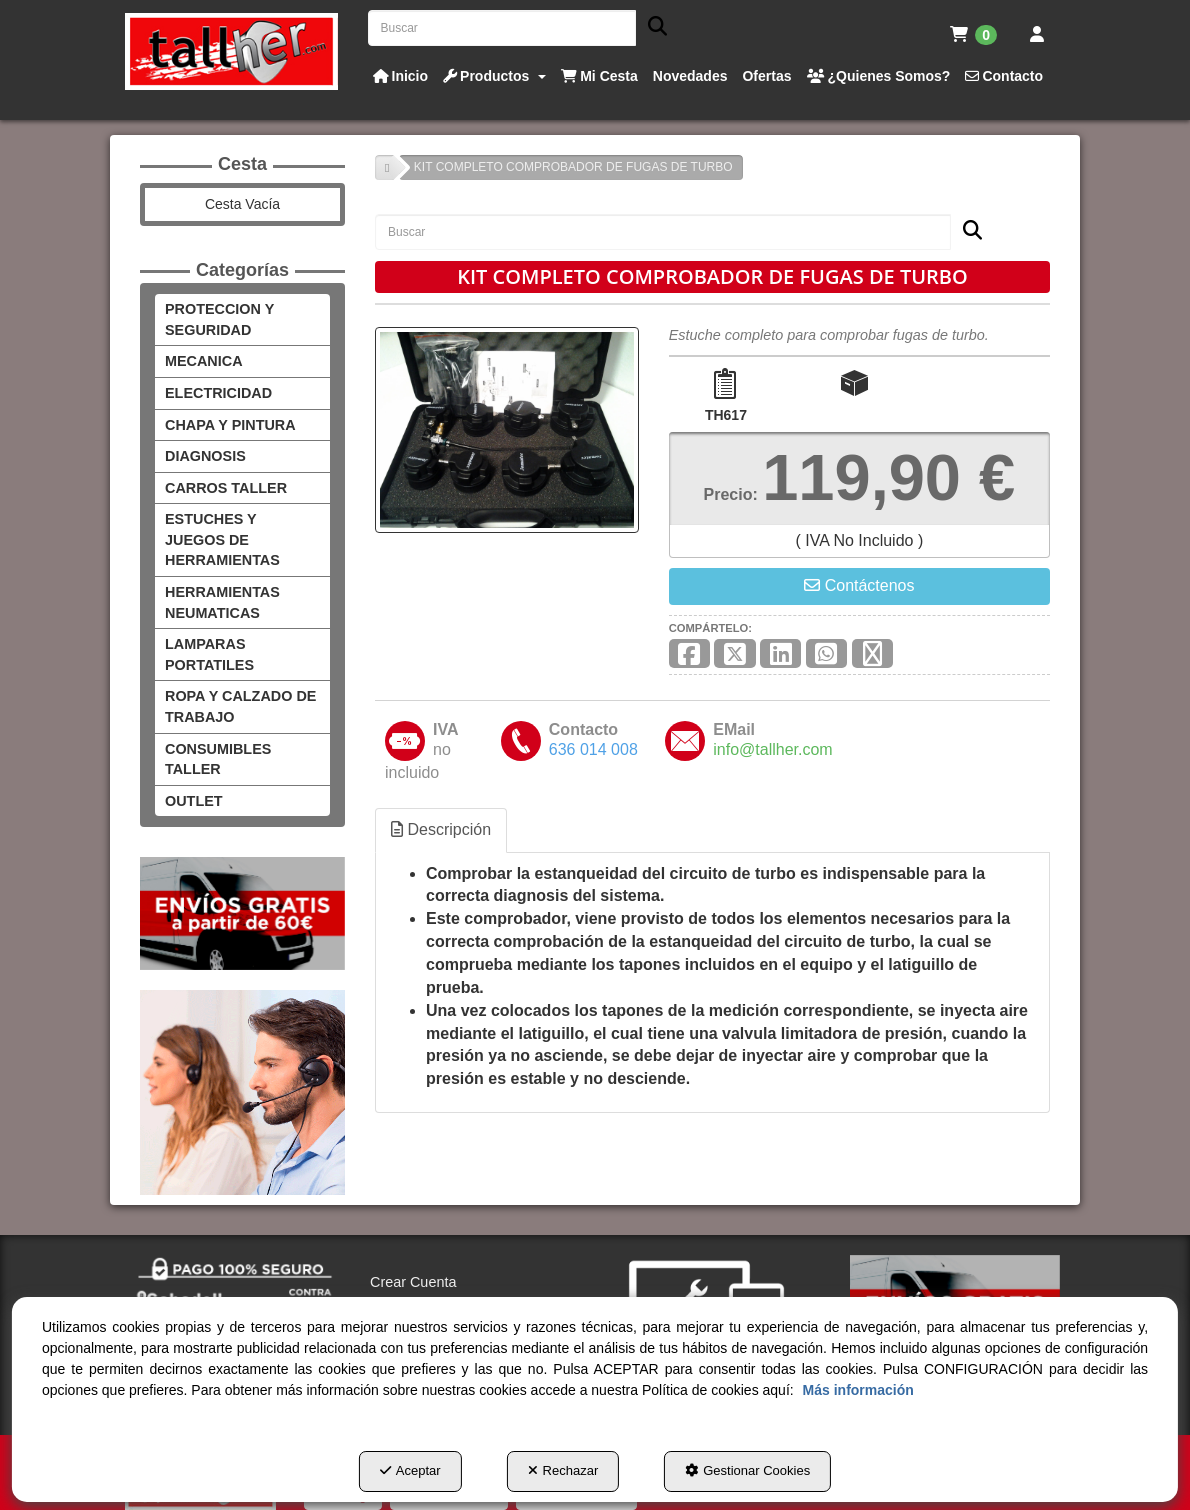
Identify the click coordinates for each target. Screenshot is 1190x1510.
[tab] (445, 828)
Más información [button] (105, 1390)
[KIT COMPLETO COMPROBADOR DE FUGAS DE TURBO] (507, 429)
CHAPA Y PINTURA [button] (229, 424)
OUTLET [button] (192, 779)
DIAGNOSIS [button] (204, 455)
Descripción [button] (444, 828)
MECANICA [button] (202, 360)
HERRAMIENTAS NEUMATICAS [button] (220, 581)
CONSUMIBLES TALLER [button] (215, 738)
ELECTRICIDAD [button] (214, 392)
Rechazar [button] (563, 1471)
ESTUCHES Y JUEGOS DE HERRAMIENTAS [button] (235, 529)
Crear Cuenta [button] (414, 1260)
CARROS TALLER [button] (220, 487)
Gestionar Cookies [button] (748, 1471)
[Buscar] (651, 28)
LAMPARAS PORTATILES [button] (207, 634)
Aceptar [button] (411, 1471)
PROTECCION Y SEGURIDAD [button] (216, 319)
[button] (231, 51)
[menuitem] (973, 35)
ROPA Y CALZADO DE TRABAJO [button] (237, 686)
